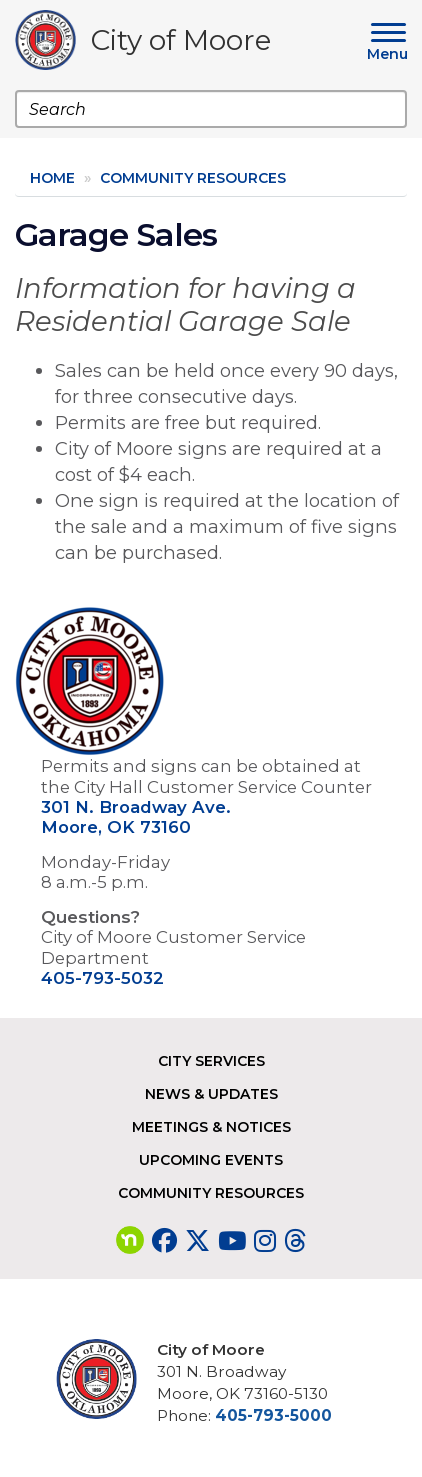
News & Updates (211, 1094)
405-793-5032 (102, 978)
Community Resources (193, 178)
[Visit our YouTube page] (232, 1241)
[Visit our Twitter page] (197, 1241)
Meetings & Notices (211, 1127)
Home (52, 178)
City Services (211, 1061)
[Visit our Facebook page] (164, 1241)
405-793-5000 (273, 1415)
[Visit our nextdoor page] (130, 1241)
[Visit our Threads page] (295, 1241)
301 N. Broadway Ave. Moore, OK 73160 (136, 817)
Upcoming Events (211, 1160)
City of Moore (181, 43)
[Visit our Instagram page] (265, 1241)
